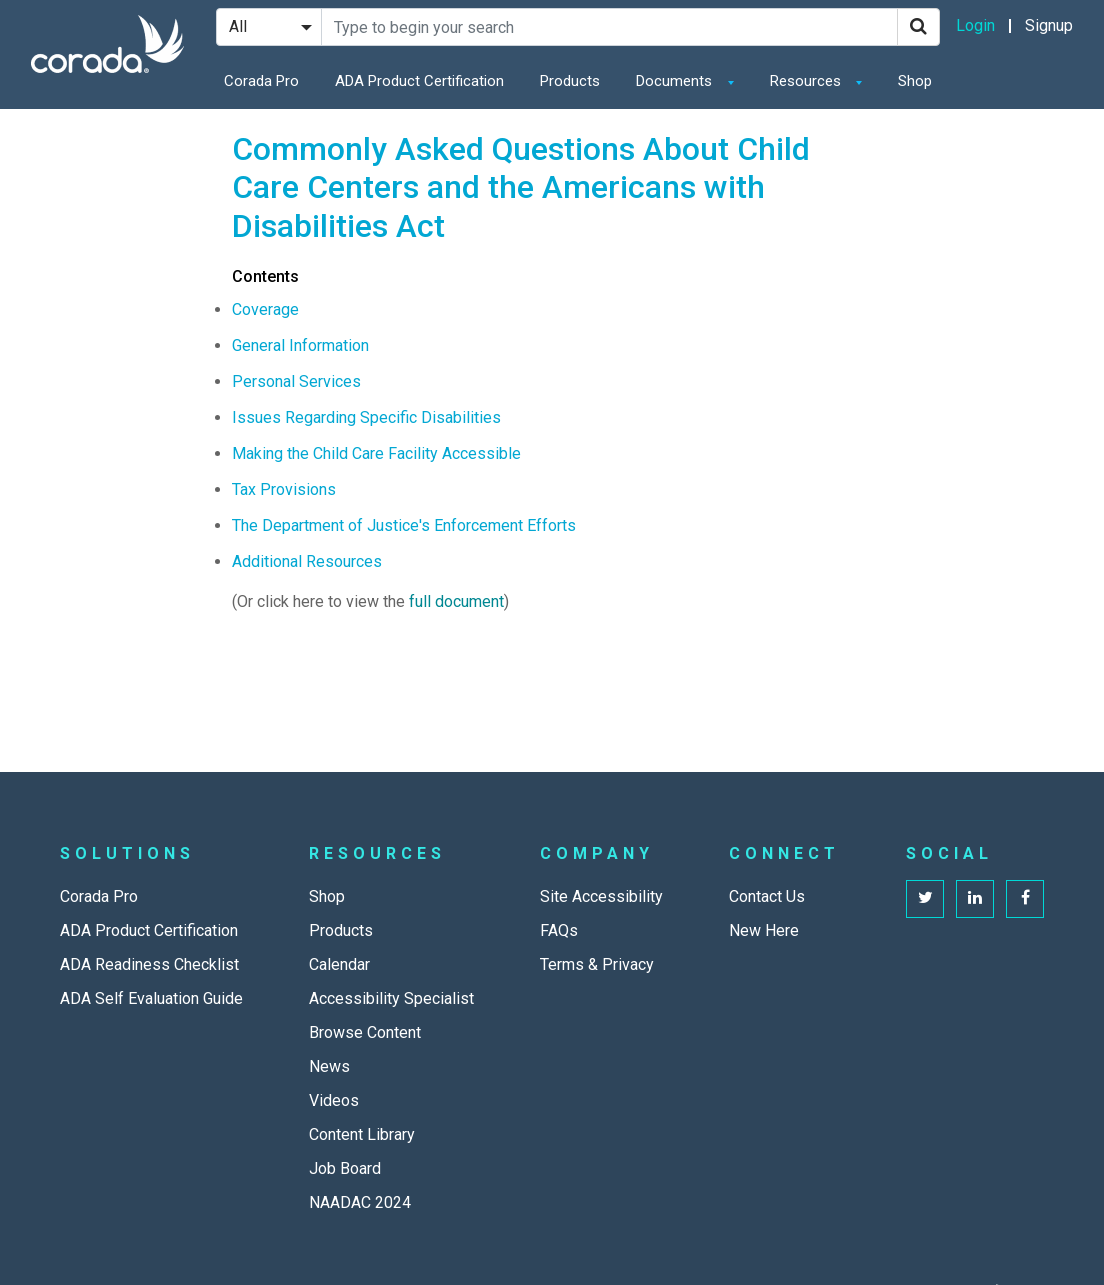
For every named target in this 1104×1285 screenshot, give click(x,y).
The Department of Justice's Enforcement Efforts (404, 525)
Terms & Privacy (597, 964)
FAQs (559, 930)
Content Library (362, 1134)
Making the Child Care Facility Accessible (376, 453)
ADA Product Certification (419, 81)
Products (570, 81)
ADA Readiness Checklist (149, 964)
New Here (764, 930)
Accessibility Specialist (391, 998)
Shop (915, 81)
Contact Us (767, 896)
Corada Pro (261, 81)
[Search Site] (609, 27)
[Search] (918, 27)
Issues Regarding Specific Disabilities (366, 417)
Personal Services (296, 381)
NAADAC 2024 (360, 1202)
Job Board (345, 1168)
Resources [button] (807, 81)
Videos (334, 1100)
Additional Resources (307, 561)
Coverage (265, 309)
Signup (1049, 25)
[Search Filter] (269, 27)
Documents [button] (676, 81)
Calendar (339, 964)
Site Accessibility (601, 896)
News (329, 1066)
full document (456, 601)
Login (975, 25)
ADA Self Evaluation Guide (151, 998)
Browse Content (365, 1032)
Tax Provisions (284, 489)
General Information (300, 345)
